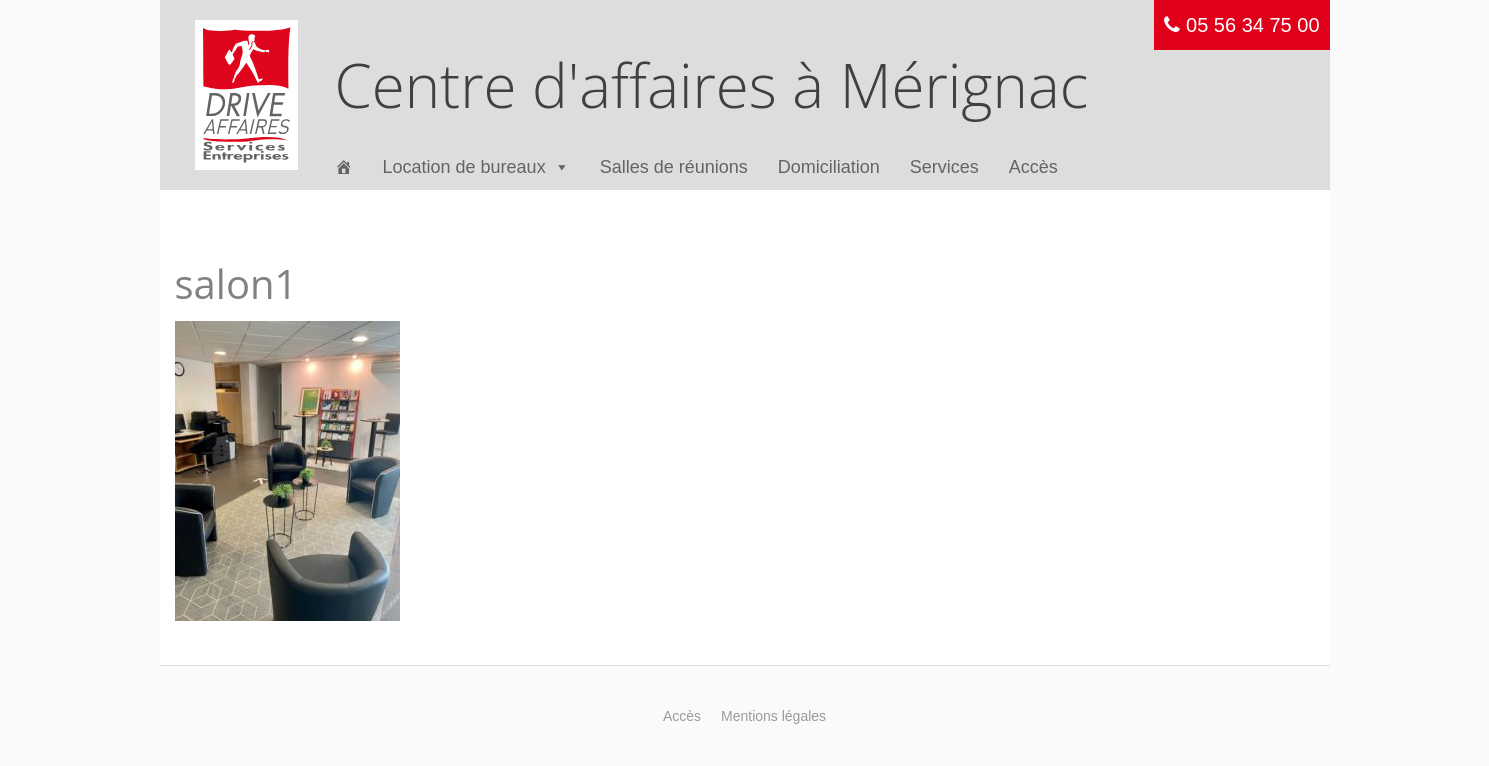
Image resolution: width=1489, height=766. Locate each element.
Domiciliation (829, 167)
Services (944, 167)
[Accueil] (344, 167)
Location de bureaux (476, 167)
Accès (1033, 167)
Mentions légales (773, 716)
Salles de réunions (674, 167)
